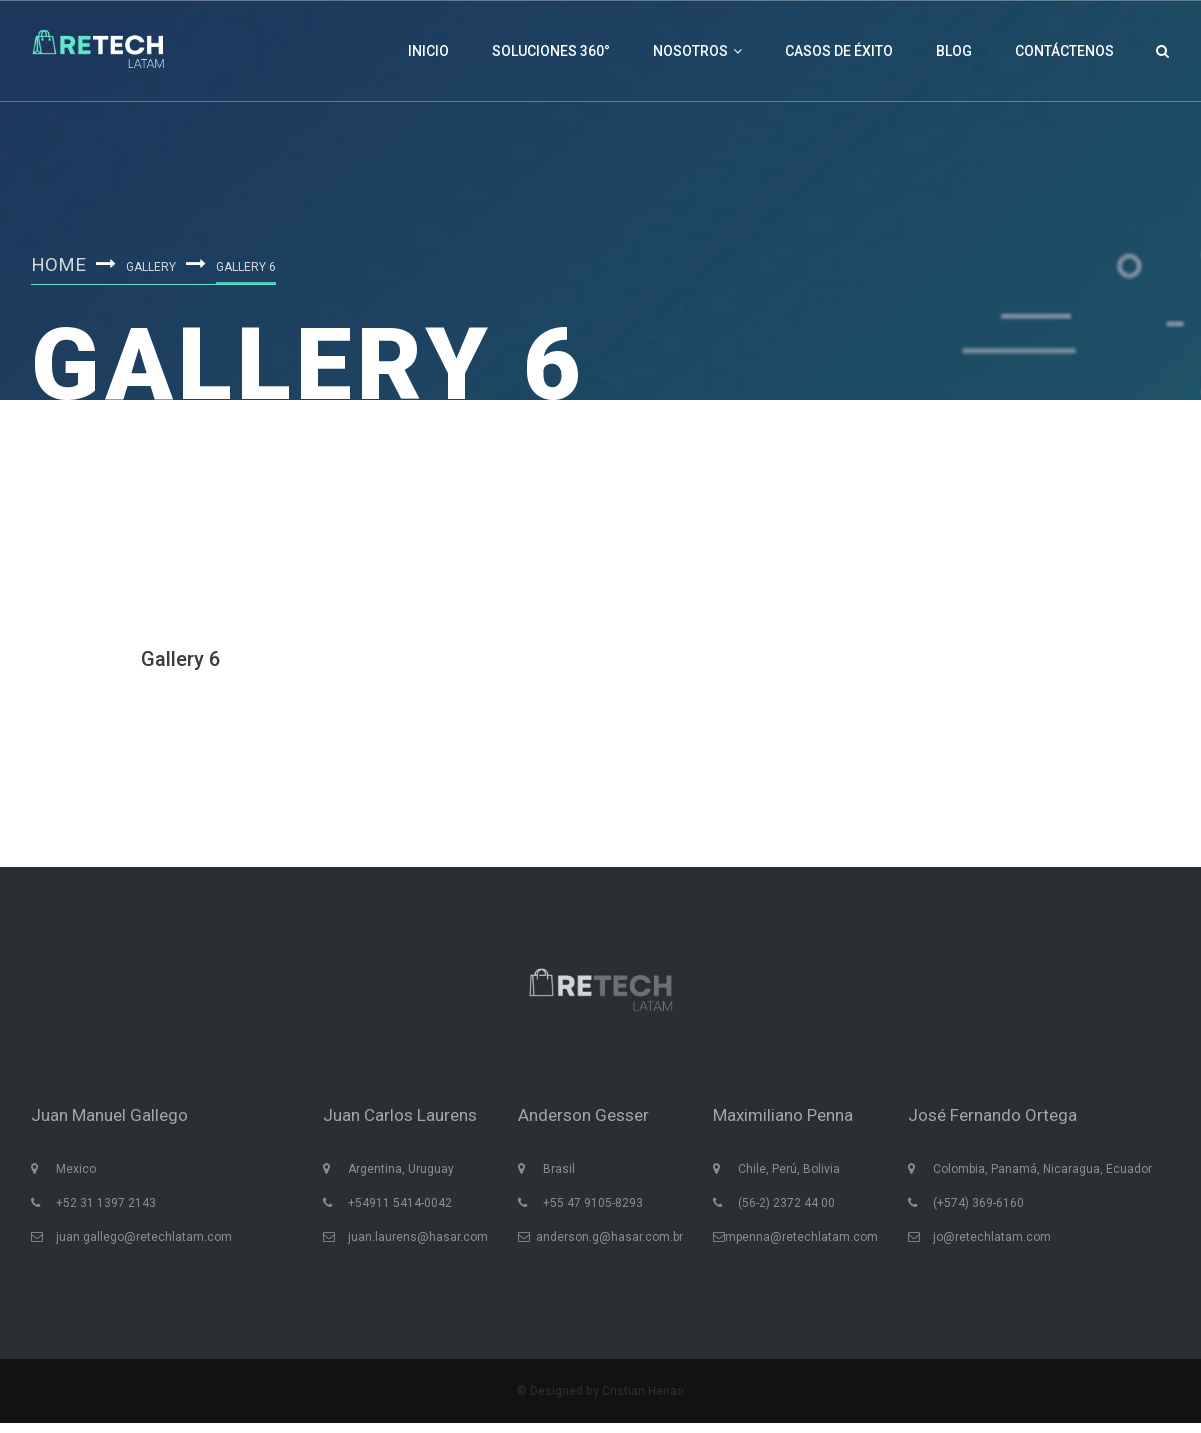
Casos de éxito (839, 51)
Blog (954, 51)
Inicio (428, 51)
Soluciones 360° (551, 51)
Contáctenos (1064, 51)
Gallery (154, 266)
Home (60, 263)
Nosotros (697, 51)
